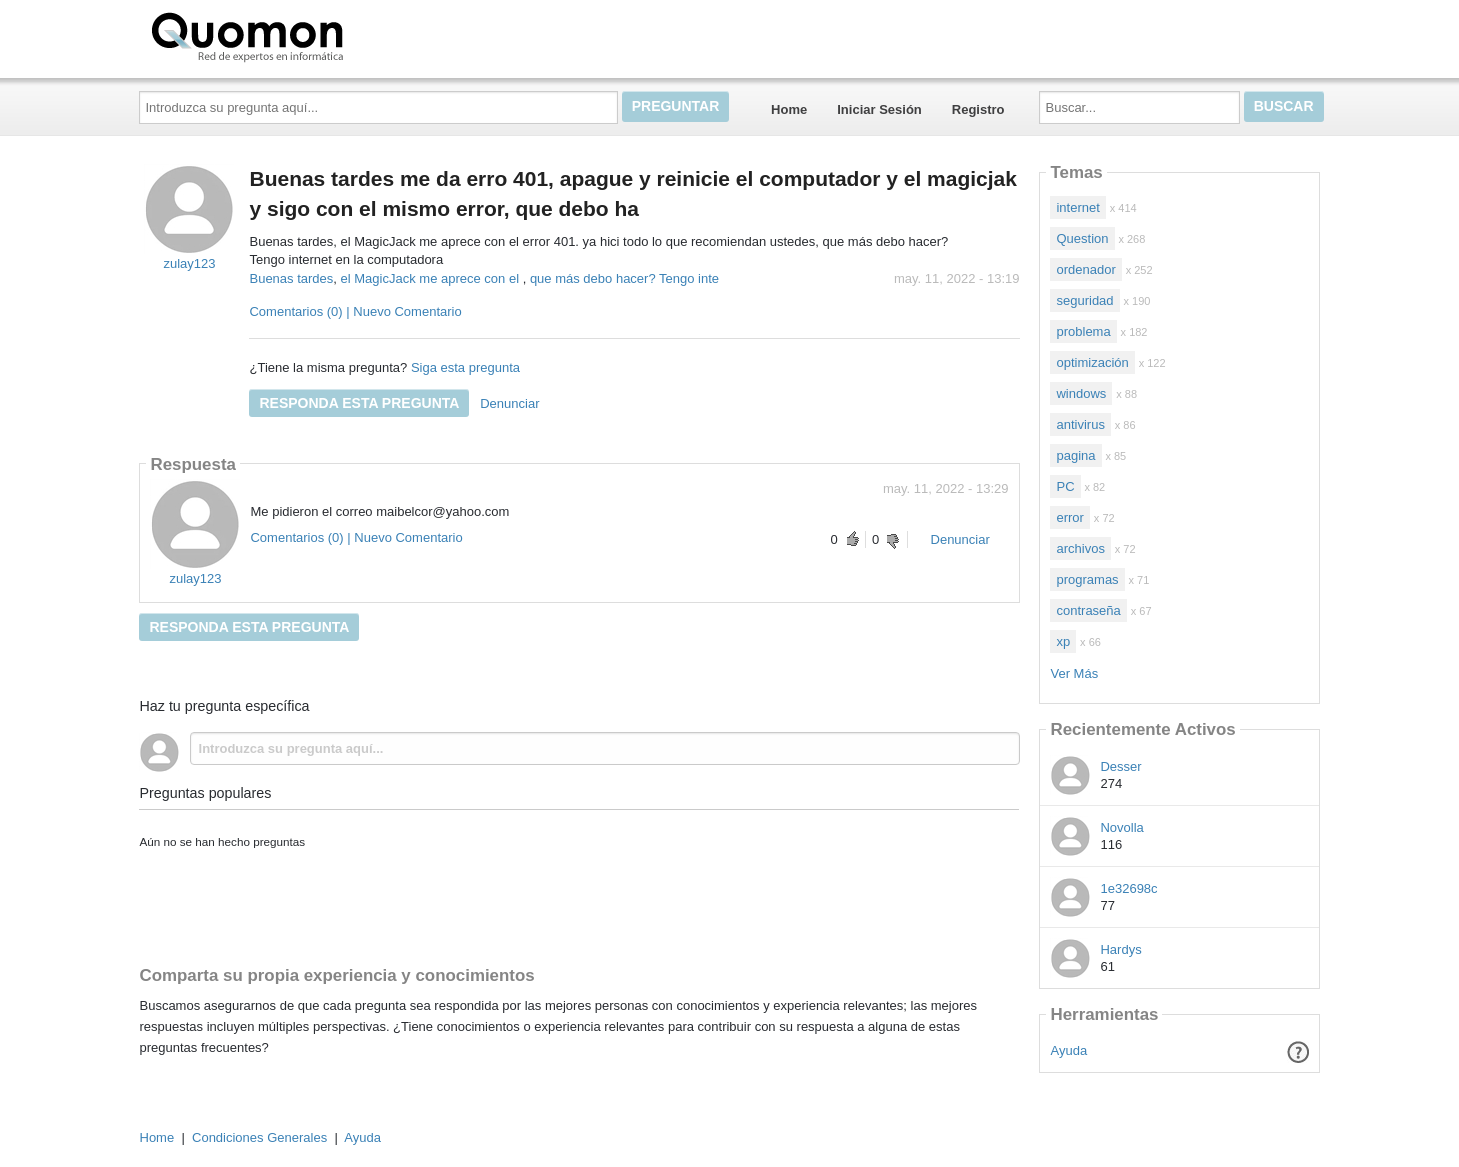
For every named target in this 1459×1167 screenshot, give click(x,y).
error (1069, 517)
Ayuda (1069, 1050)
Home (789, 109)
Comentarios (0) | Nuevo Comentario (355, 311)
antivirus (1080, 424)
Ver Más (1074, 673)
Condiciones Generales (259, 1137)
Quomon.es (311, 35)
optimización (1092, 362)
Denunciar (509, 403)
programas (1087, 579)
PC (1065, 486)
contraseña (1088, 610)
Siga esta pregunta (465, 367)
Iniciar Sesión (879, 109)
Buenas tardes (291, 278)
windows (1081, 393)
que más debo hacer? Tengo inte (624, 278)
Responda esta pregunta (359, 403)
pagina (1075, 455)
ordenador (1085, 269)
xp (1063, 641)
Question (1082, 238)
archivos (1080, 548)
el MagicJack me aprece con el (432, 278)
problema (1083, 331)
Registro (978, 109)
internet (1077, 207)
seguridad (1084, 300)
